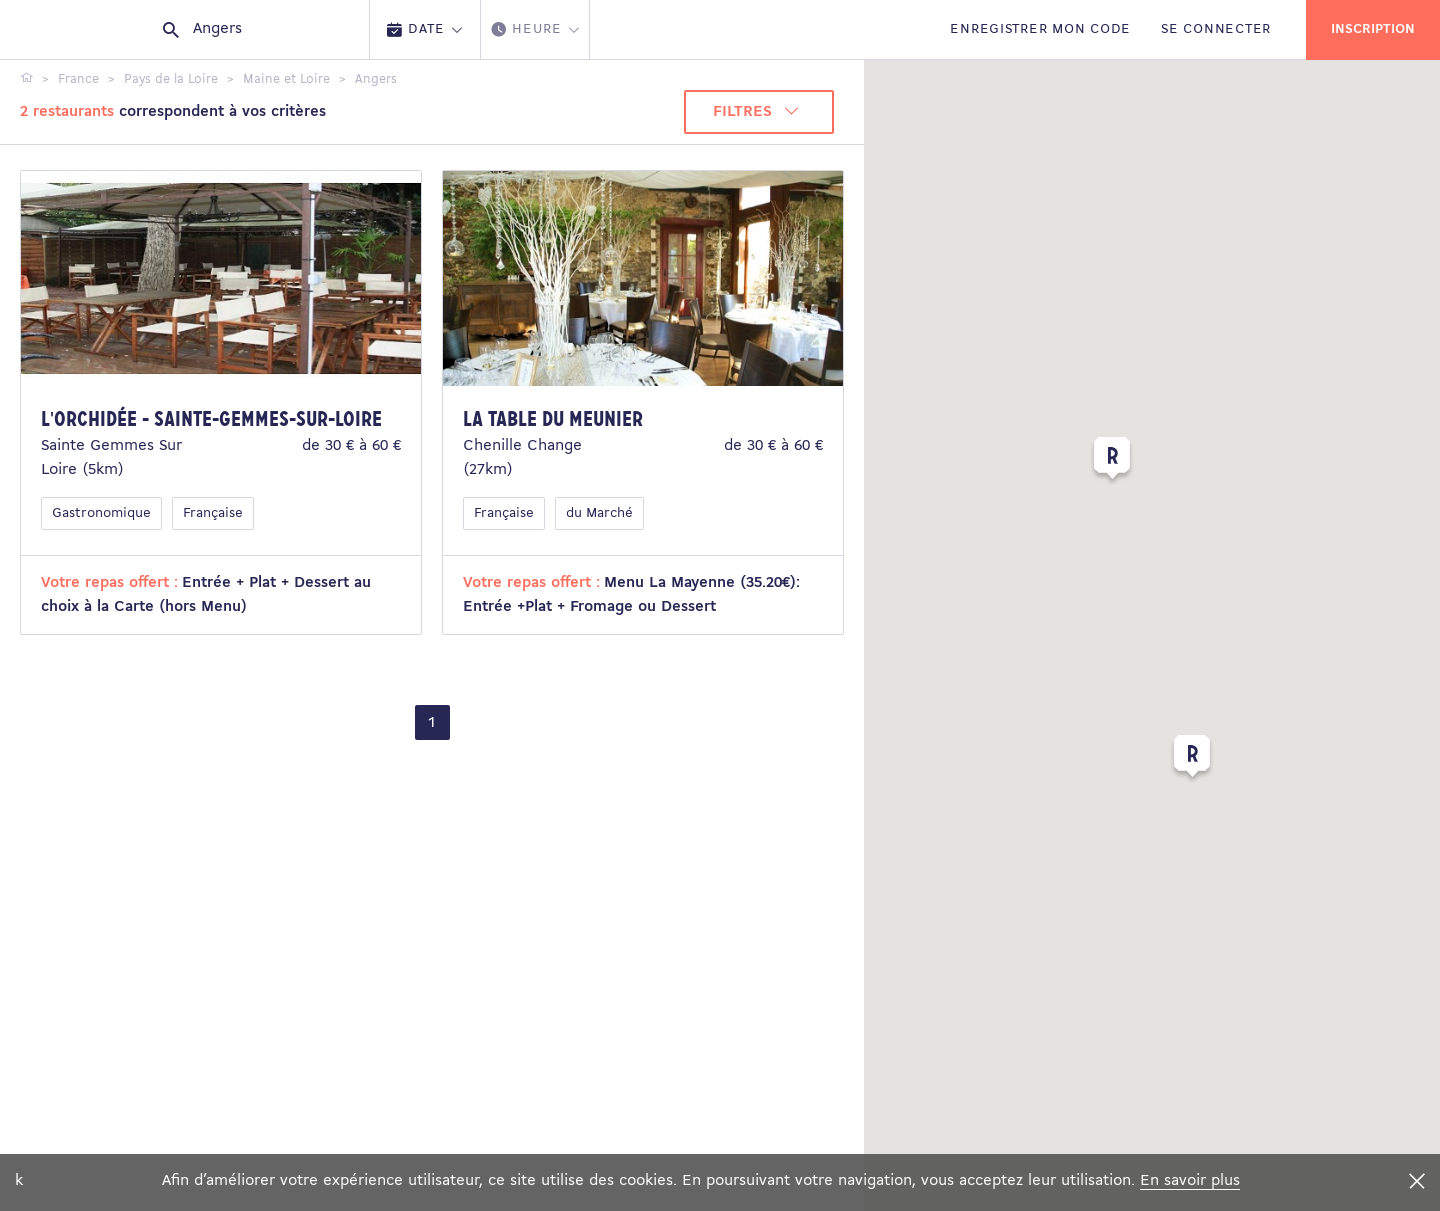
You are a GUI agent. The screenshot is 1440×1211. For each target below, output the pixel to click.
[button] (1192, 760)
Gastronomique (101, 513)
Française (213, 513)
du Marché (599, 513)
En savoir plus (1190, 1181)
